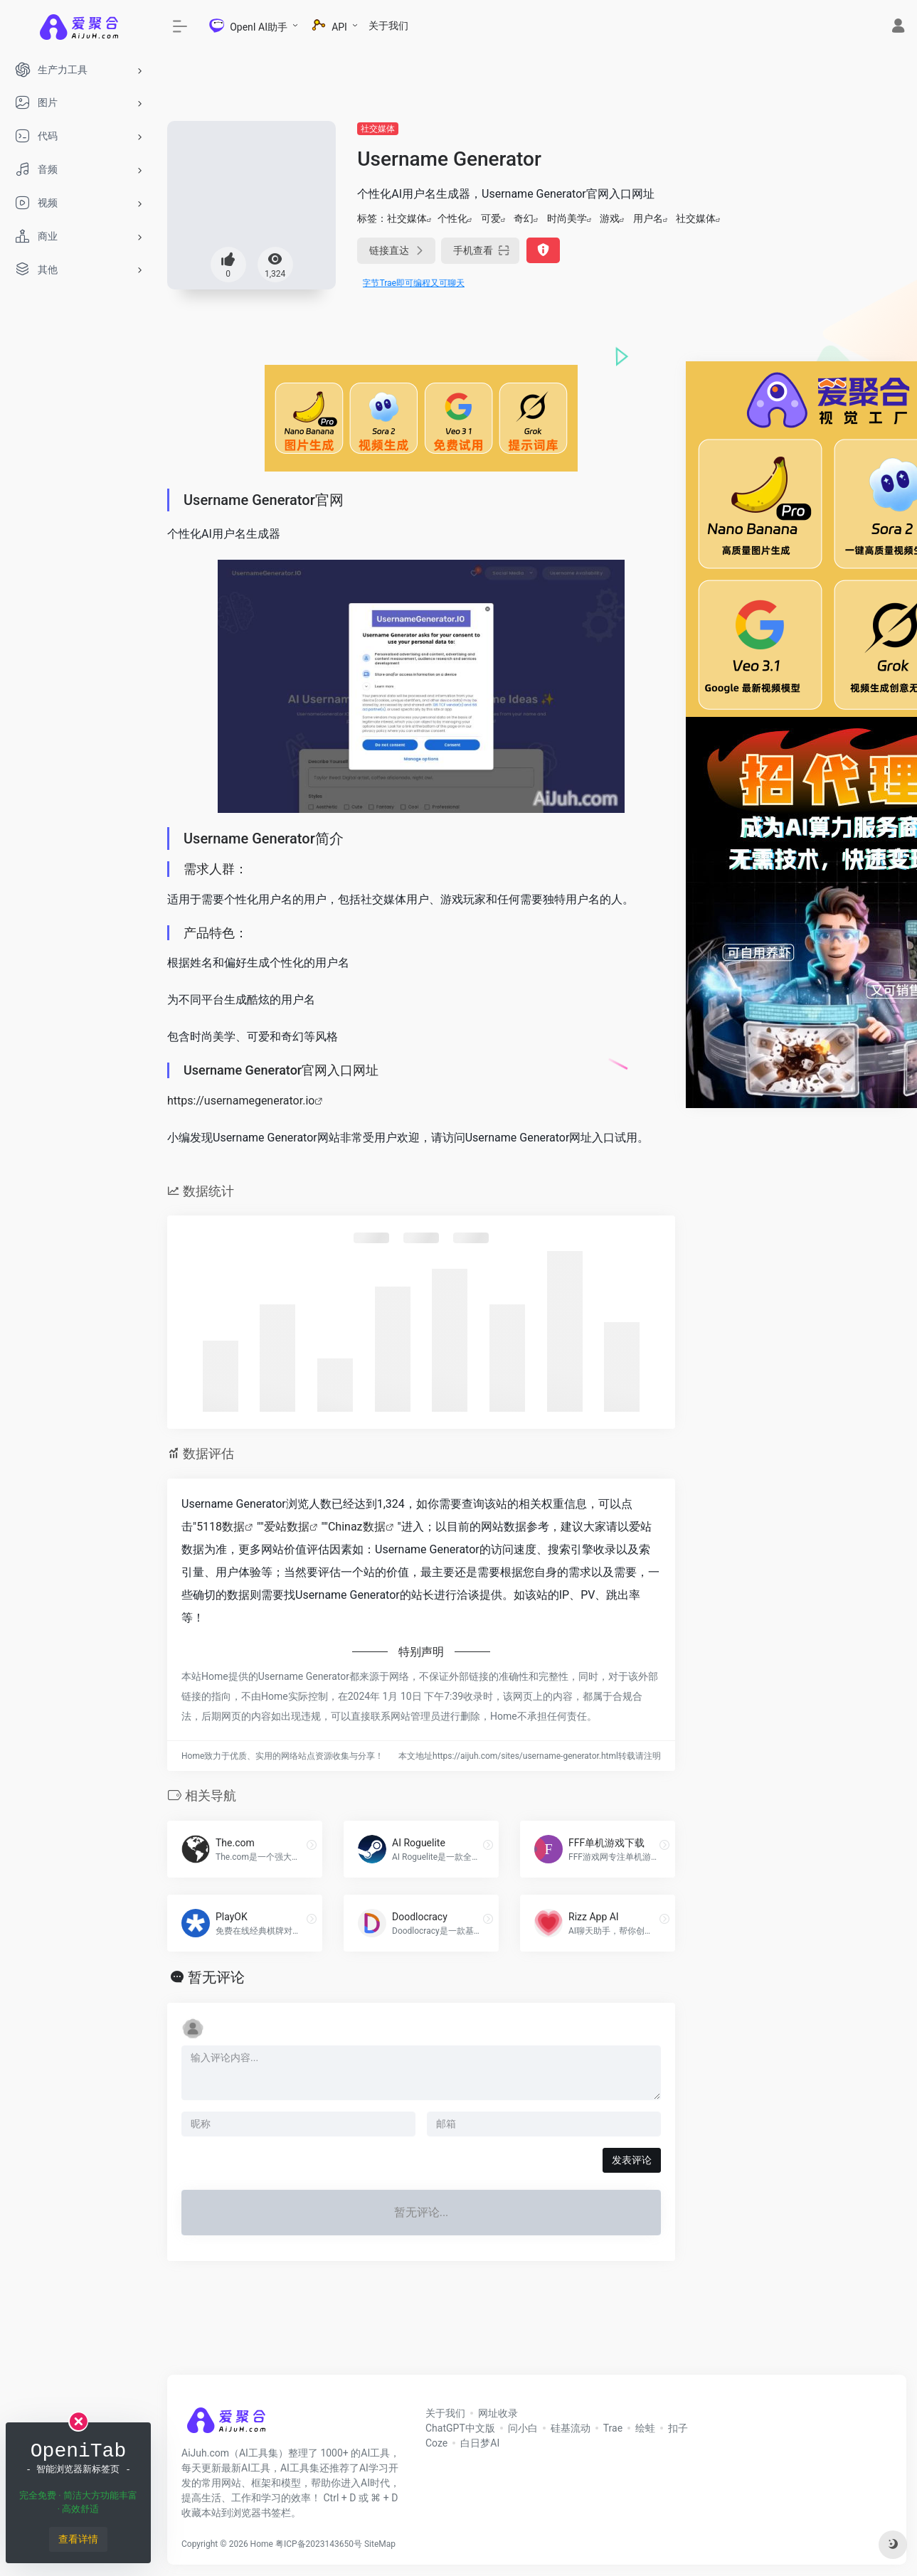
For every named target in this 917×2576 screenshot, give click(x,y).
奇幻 (524, 218)
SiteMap (380, 2544)
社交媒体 (378, 129)
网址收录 (498, 2413)
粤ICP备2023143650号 (318, 2544)
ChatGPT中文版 (460, 2428)
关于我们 (388, 25)
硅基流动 (570, 2428)
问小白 (523, 2428)
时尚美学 (567, 218)
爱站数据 (286, 1526)
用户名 (648, 218)
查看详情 (78, 2539)
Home (261, 2544)
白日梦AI (479, 2443)
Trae (612, 2428)
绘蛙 (645, 2428)
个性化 (452, 218)
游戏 (610, 218)
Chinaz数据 (357, 1526)
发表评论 (632, 2160)
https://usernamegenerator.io (240, 1100)
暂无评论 (216, 1977)
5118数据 (220, 1526)
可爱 (491, 218)
